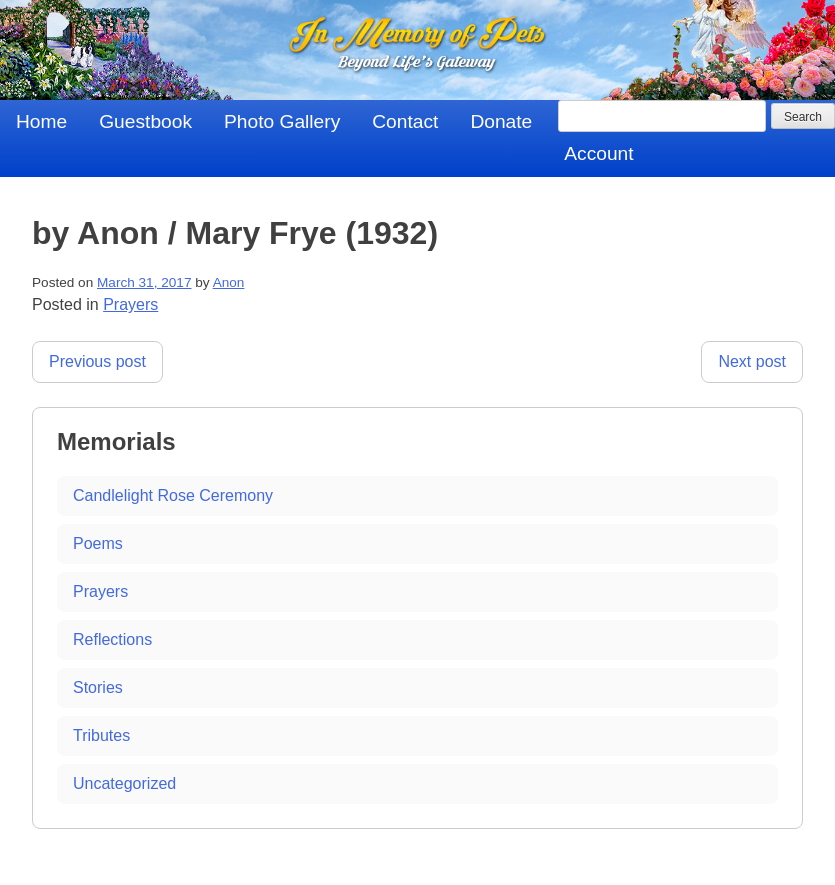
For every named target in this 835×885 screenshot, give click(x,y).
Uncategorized (124, 783)
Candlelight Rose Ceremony (173, 495)
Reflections (112, 639)
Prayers (130, 304)
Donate (501, 121)
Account (598, 153)
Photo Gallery (282, 121)
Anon (229, 282)
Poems (98, 543)
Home (41, 121)
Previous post (97, 361)
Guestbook (145, 121)
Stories (98, 687)
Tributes (101, 735)
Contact (405, 121)
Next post (752, 361)
